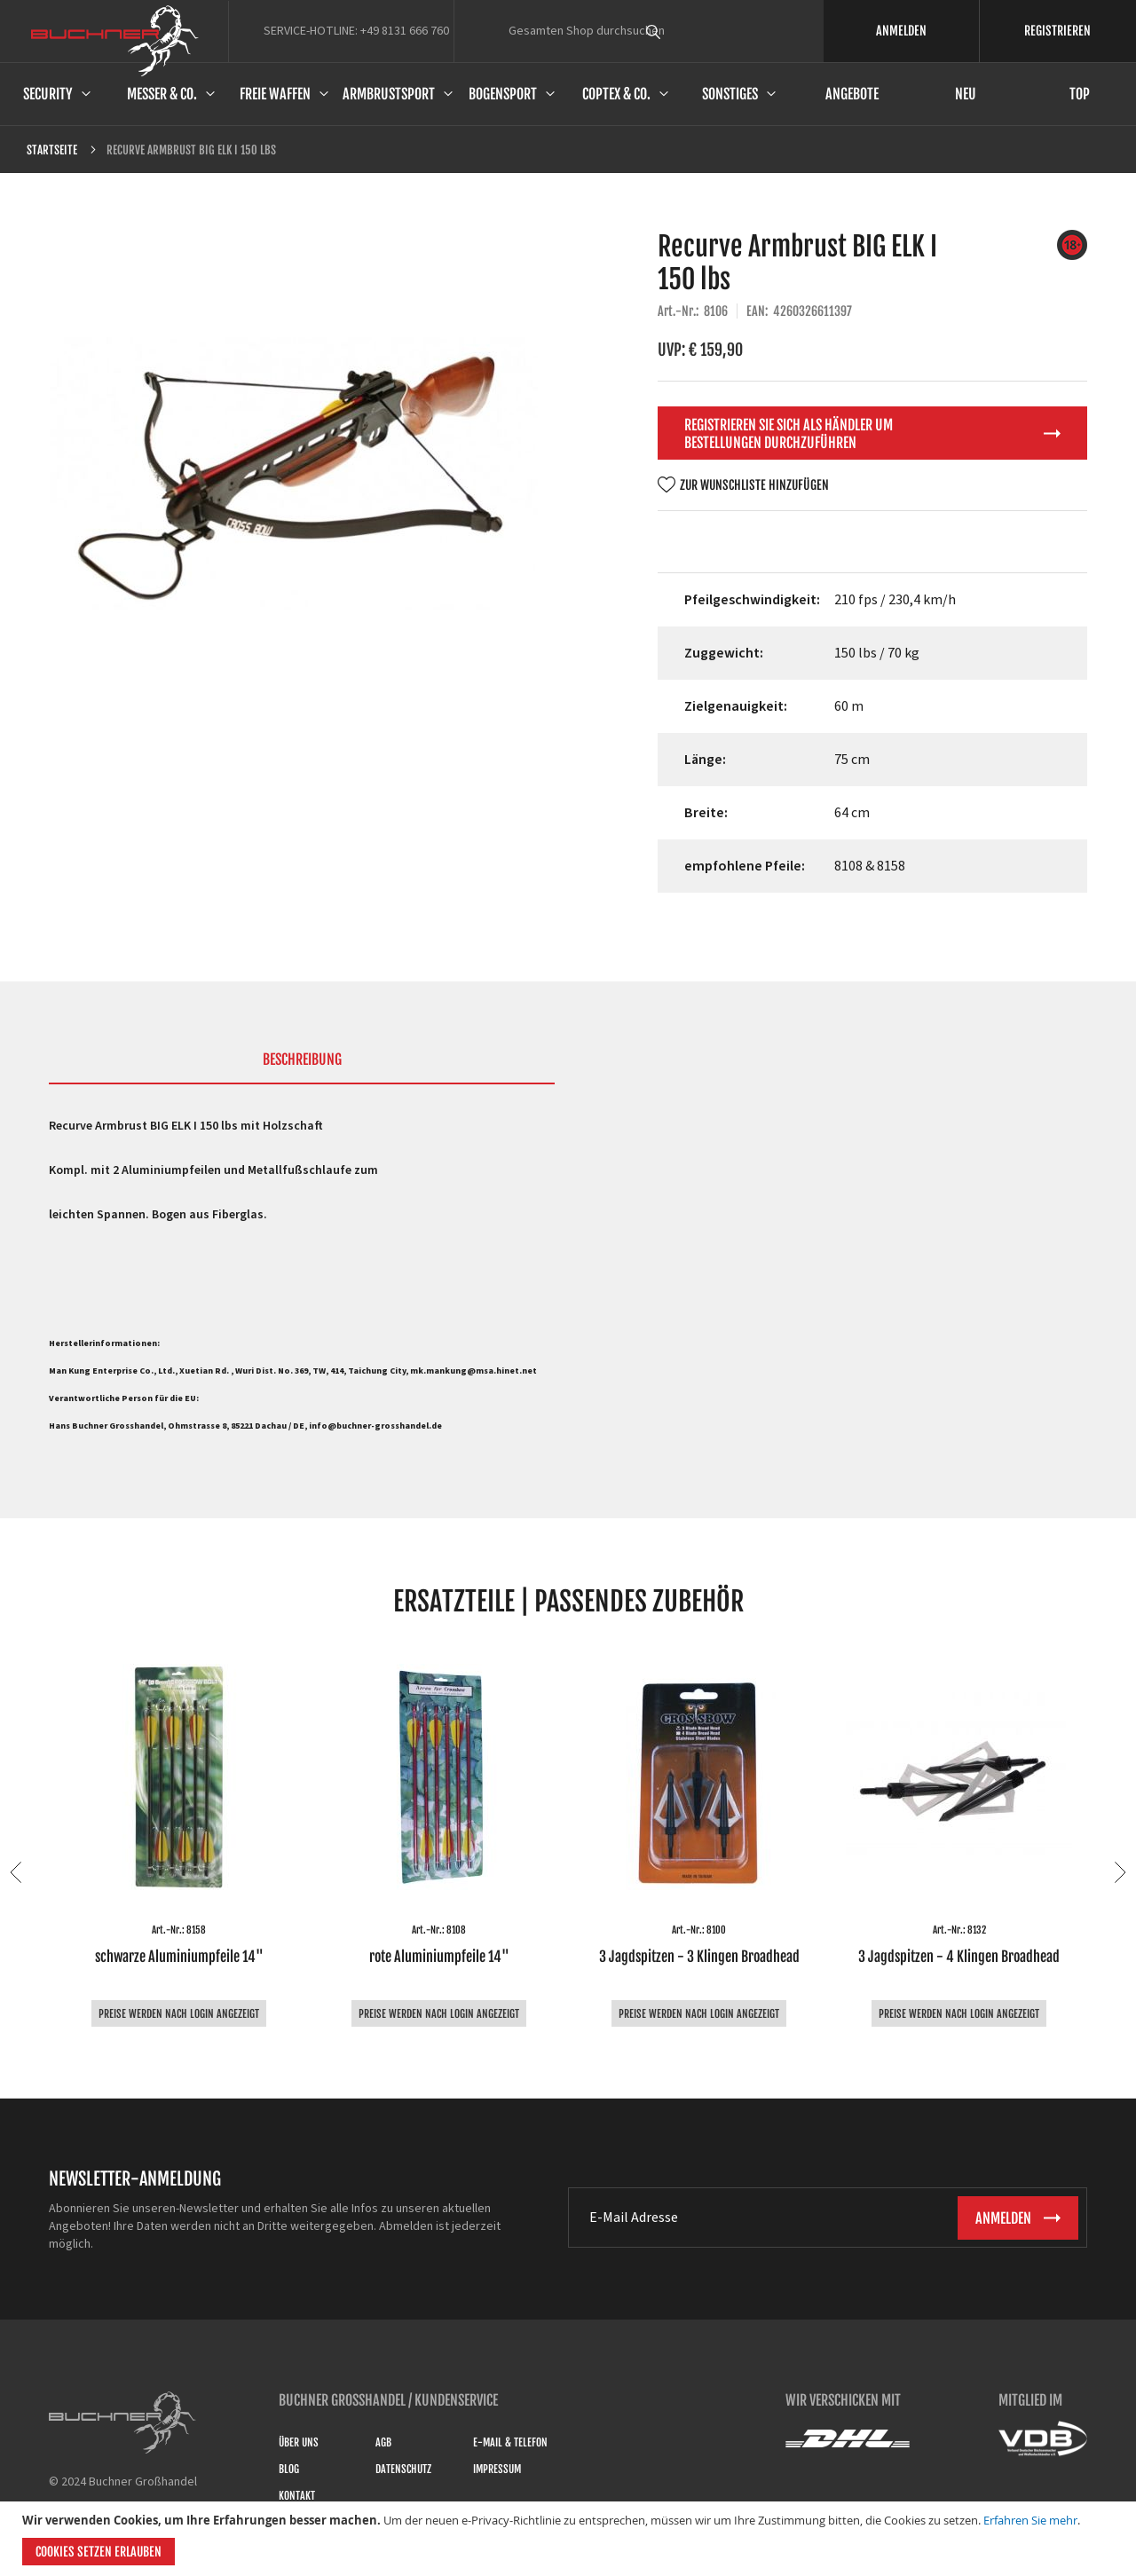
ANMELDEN (901, 30)
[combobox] (686, 31)
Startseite (52, 150)
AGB (383, 2442)
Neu (965, 94)
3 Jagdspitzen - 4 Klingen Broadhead (959, 1956)
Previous (16, 1872)
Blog (289, 2469)
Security (48, 94)
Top (1079, 94)
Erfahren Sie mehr (1030, 2520)
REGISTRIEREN (1057, 30)
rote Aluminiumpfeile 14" (439, 1956)
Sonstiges (730, 94)
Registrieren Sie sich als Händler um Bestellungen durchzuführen (788, 434)
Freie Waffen (275, 94)
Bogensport (503, 94)
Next (1120, 1872)
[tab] (302, 1067)
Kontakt (297, 2495)
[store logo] (115, 40)
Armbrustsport (389, 94)
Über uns (299, 2442)
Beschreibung (302, 1059)
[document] (570, 2538)
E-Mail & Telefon (510, 2442)
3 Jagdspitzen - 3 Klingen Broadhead (699, 1956)
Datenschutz (403, 2469)
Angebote (852, 94)
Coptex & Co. (616, 94)
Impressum (497, 2469)
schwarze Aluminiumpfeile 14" (179, 1956)
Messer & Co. (162, 94)
